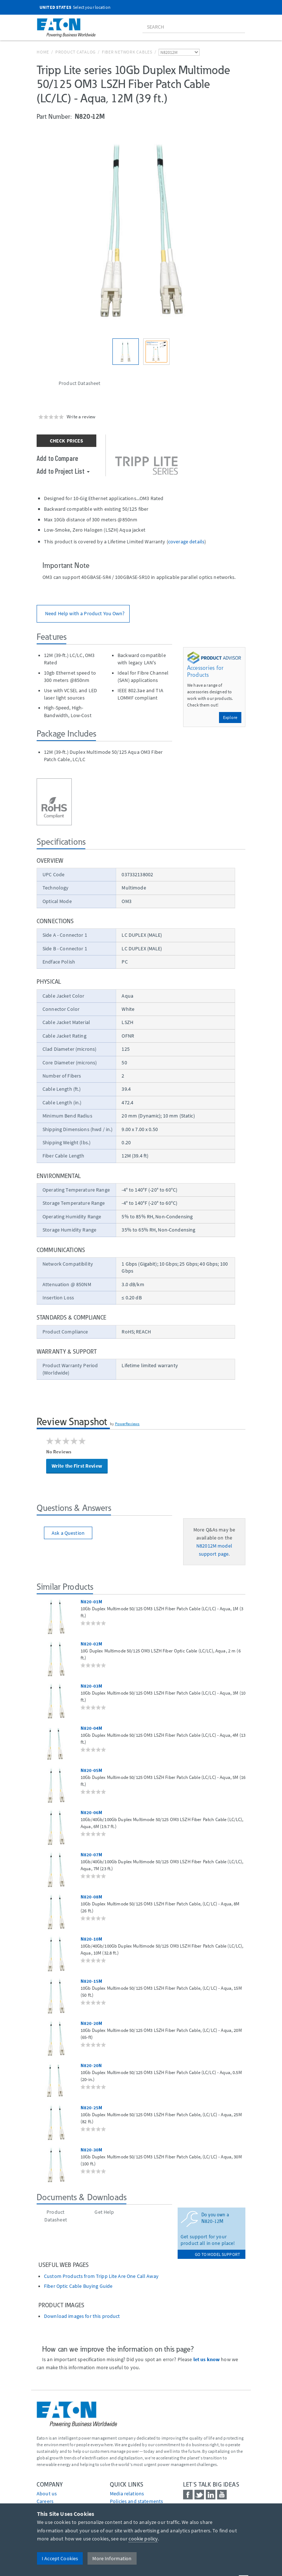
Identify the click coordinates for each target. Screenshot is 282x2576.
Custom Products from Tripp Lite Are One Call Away (101, 2276)
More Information (111, 2558)
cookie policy (143, 2538)
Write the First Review (77, 1466)
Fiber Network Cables (127, 52)
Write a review (81, 416)
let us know (206, 2359)
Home (43, 52)
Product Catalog (75, 52)
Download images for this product (82, 2316)
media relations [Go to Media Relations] (127, 2493)
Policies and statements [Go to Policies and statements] (136, 2501)
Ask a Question (68, 1533)
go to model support (217, 2254)
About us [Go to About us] (47, 2493)
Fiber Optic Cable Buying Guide (78, 2286)
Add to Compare (57, 458)
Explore (230, 717)
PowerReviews (127, 1423)
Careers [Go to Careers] (45, 2501)
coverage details (186, 541)
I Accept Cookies (60, 2558)
